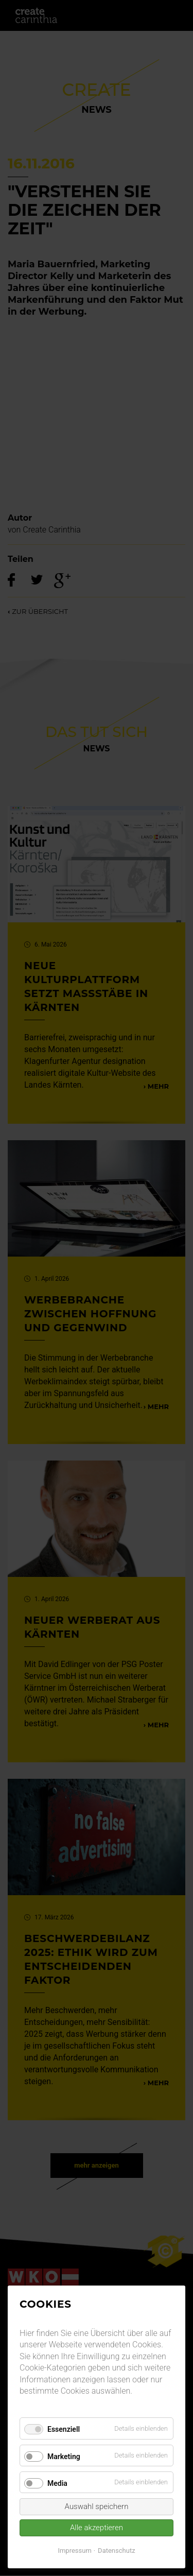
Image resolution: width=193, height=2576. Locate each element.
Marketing (63, 2456)
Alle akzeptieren (96, 2527)
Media (57, 2483)
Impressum (74, 2550)
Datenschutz (116, 2550)
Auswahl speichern (97, 2506)
